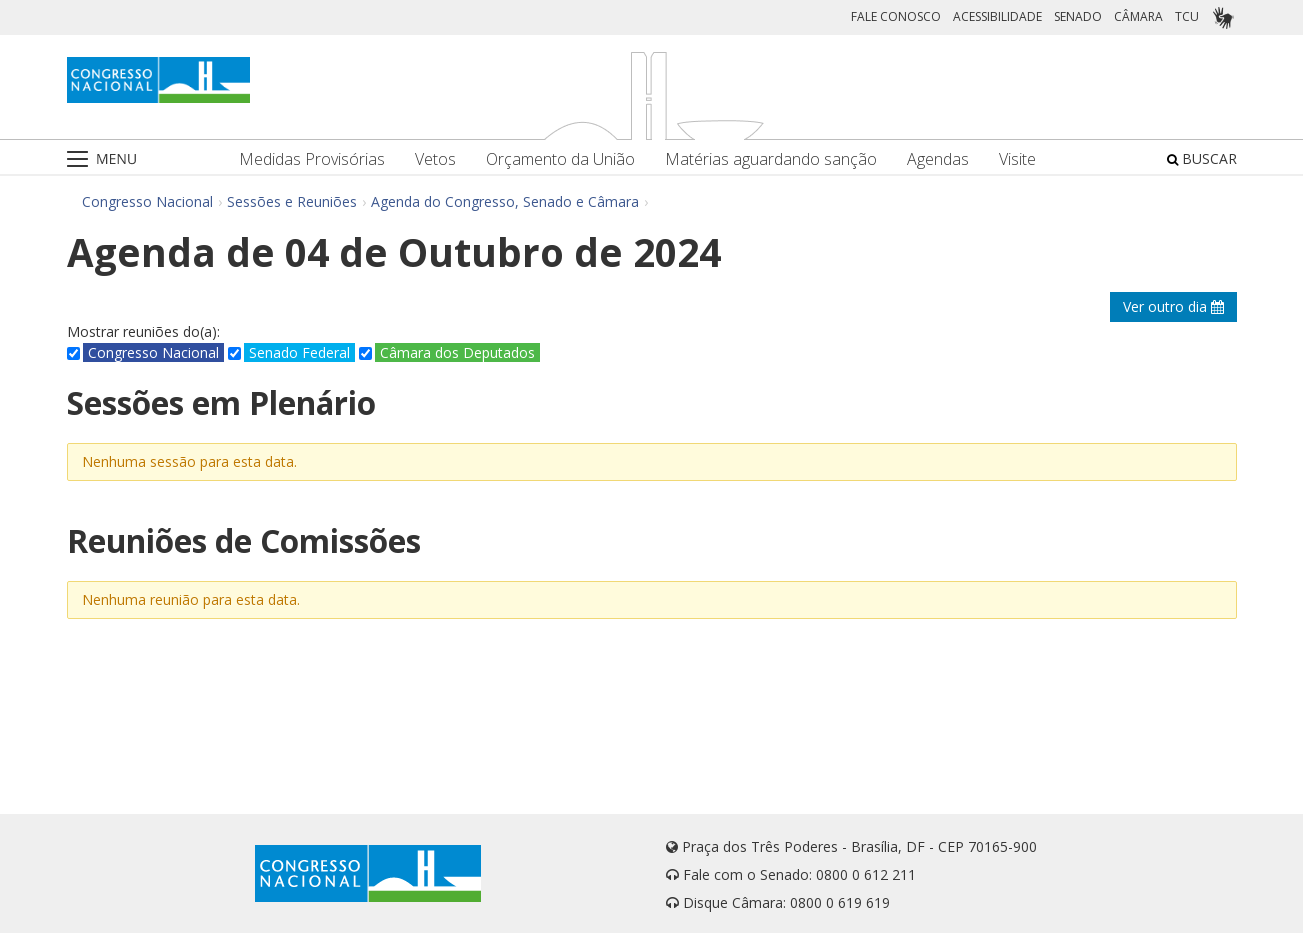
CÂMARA (1138, 16)
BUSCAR (1202, 158)
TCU (1187, 16)
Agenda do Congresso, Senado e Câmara (505, 201)
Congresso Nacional (147, 201)
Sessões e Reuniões (292, 201)
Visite (1017, 159)
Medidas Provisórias (312, 159)
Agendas (938, 159)
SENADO (1078, 16)
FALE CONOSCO (896, 16)
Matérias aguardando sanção (771, 159)
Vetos (435, 159)
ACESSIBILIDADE (997, 16)
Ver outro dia (1173, 306)
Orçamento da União (560, 159)
